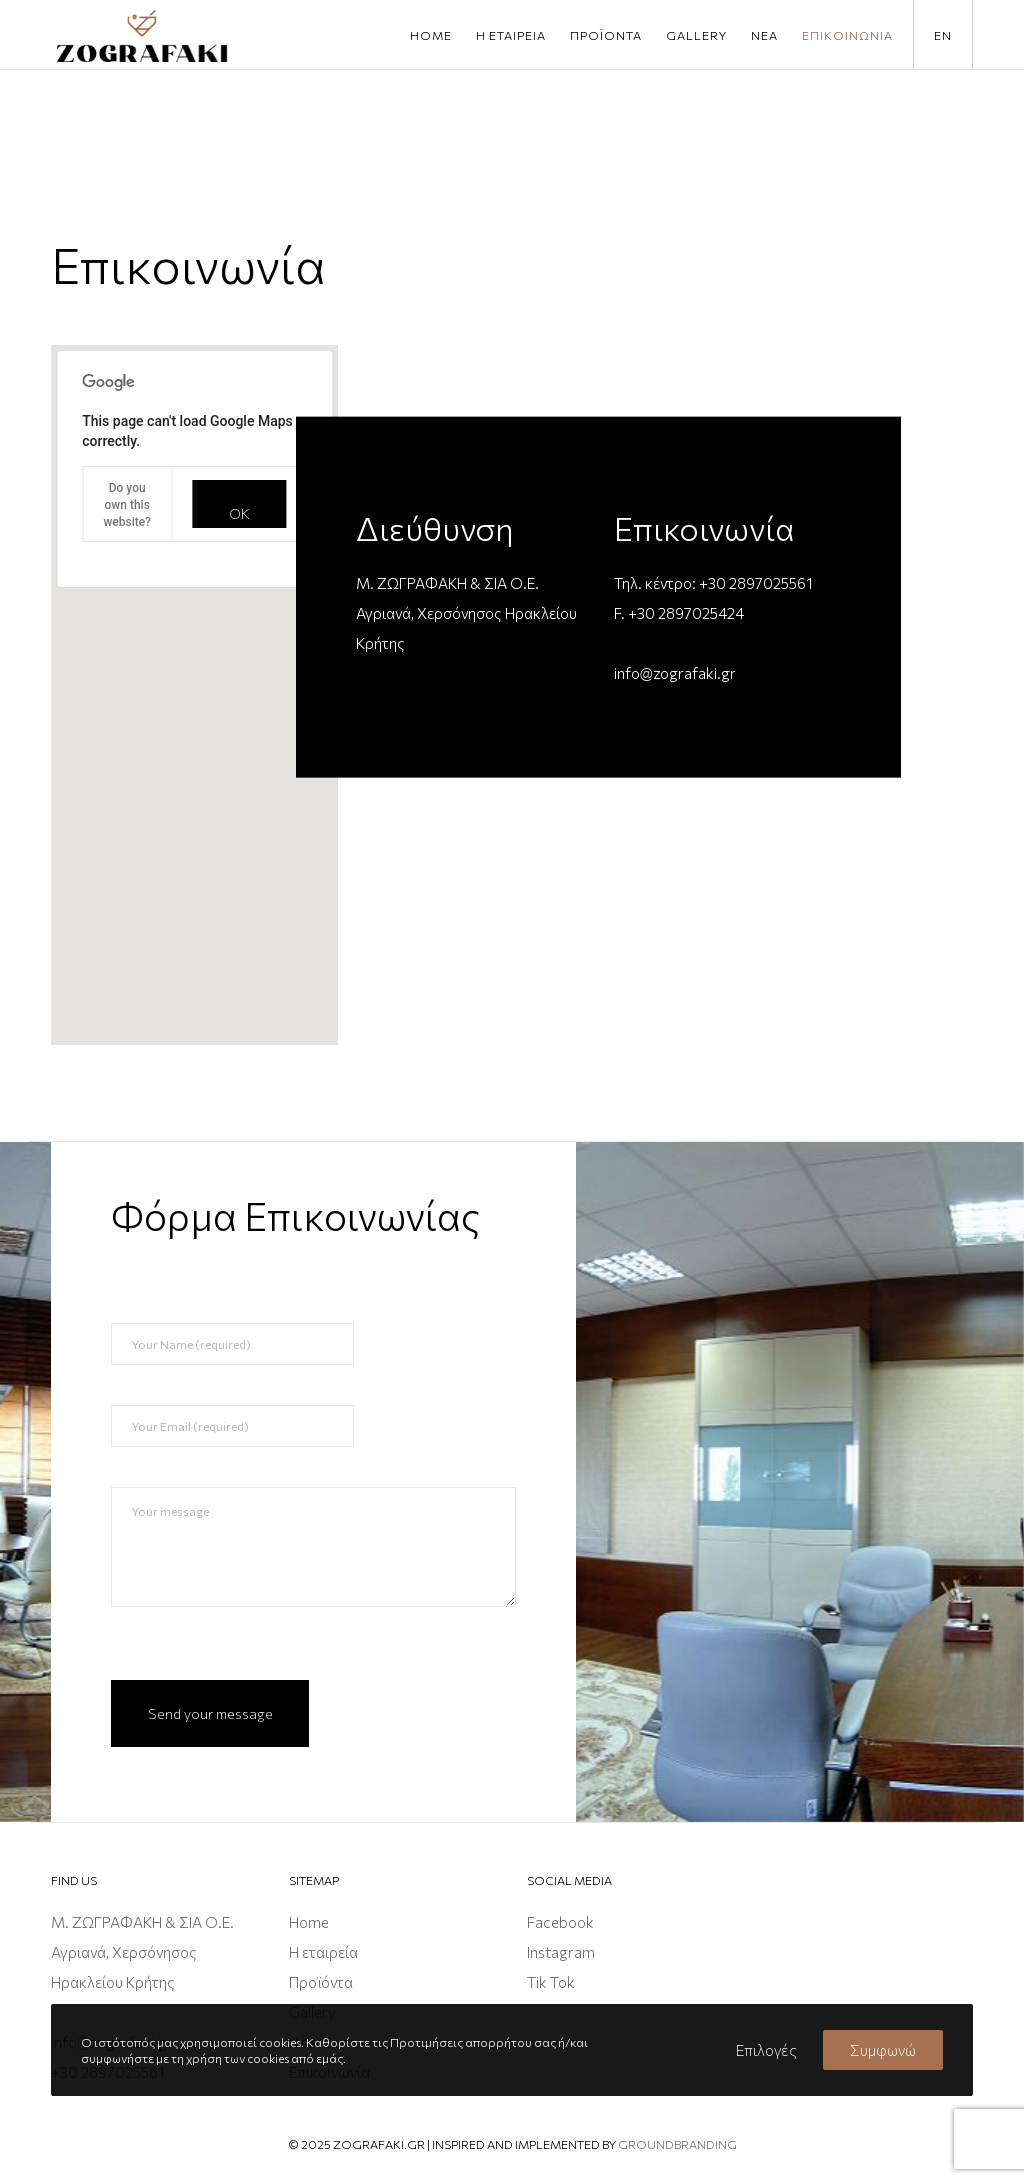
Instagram (561, 1952)
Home (309, 1922)
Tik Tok (551, 1982)
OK (239, 513)
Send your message (210, 1713)
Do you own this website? (127, 505)
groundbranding (677, 2144)
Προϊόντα (321, 1982)
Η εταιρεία (323, 1952)
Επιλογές (766, 2050)
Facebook (560, 1922)
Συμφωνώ (883, 2050)
